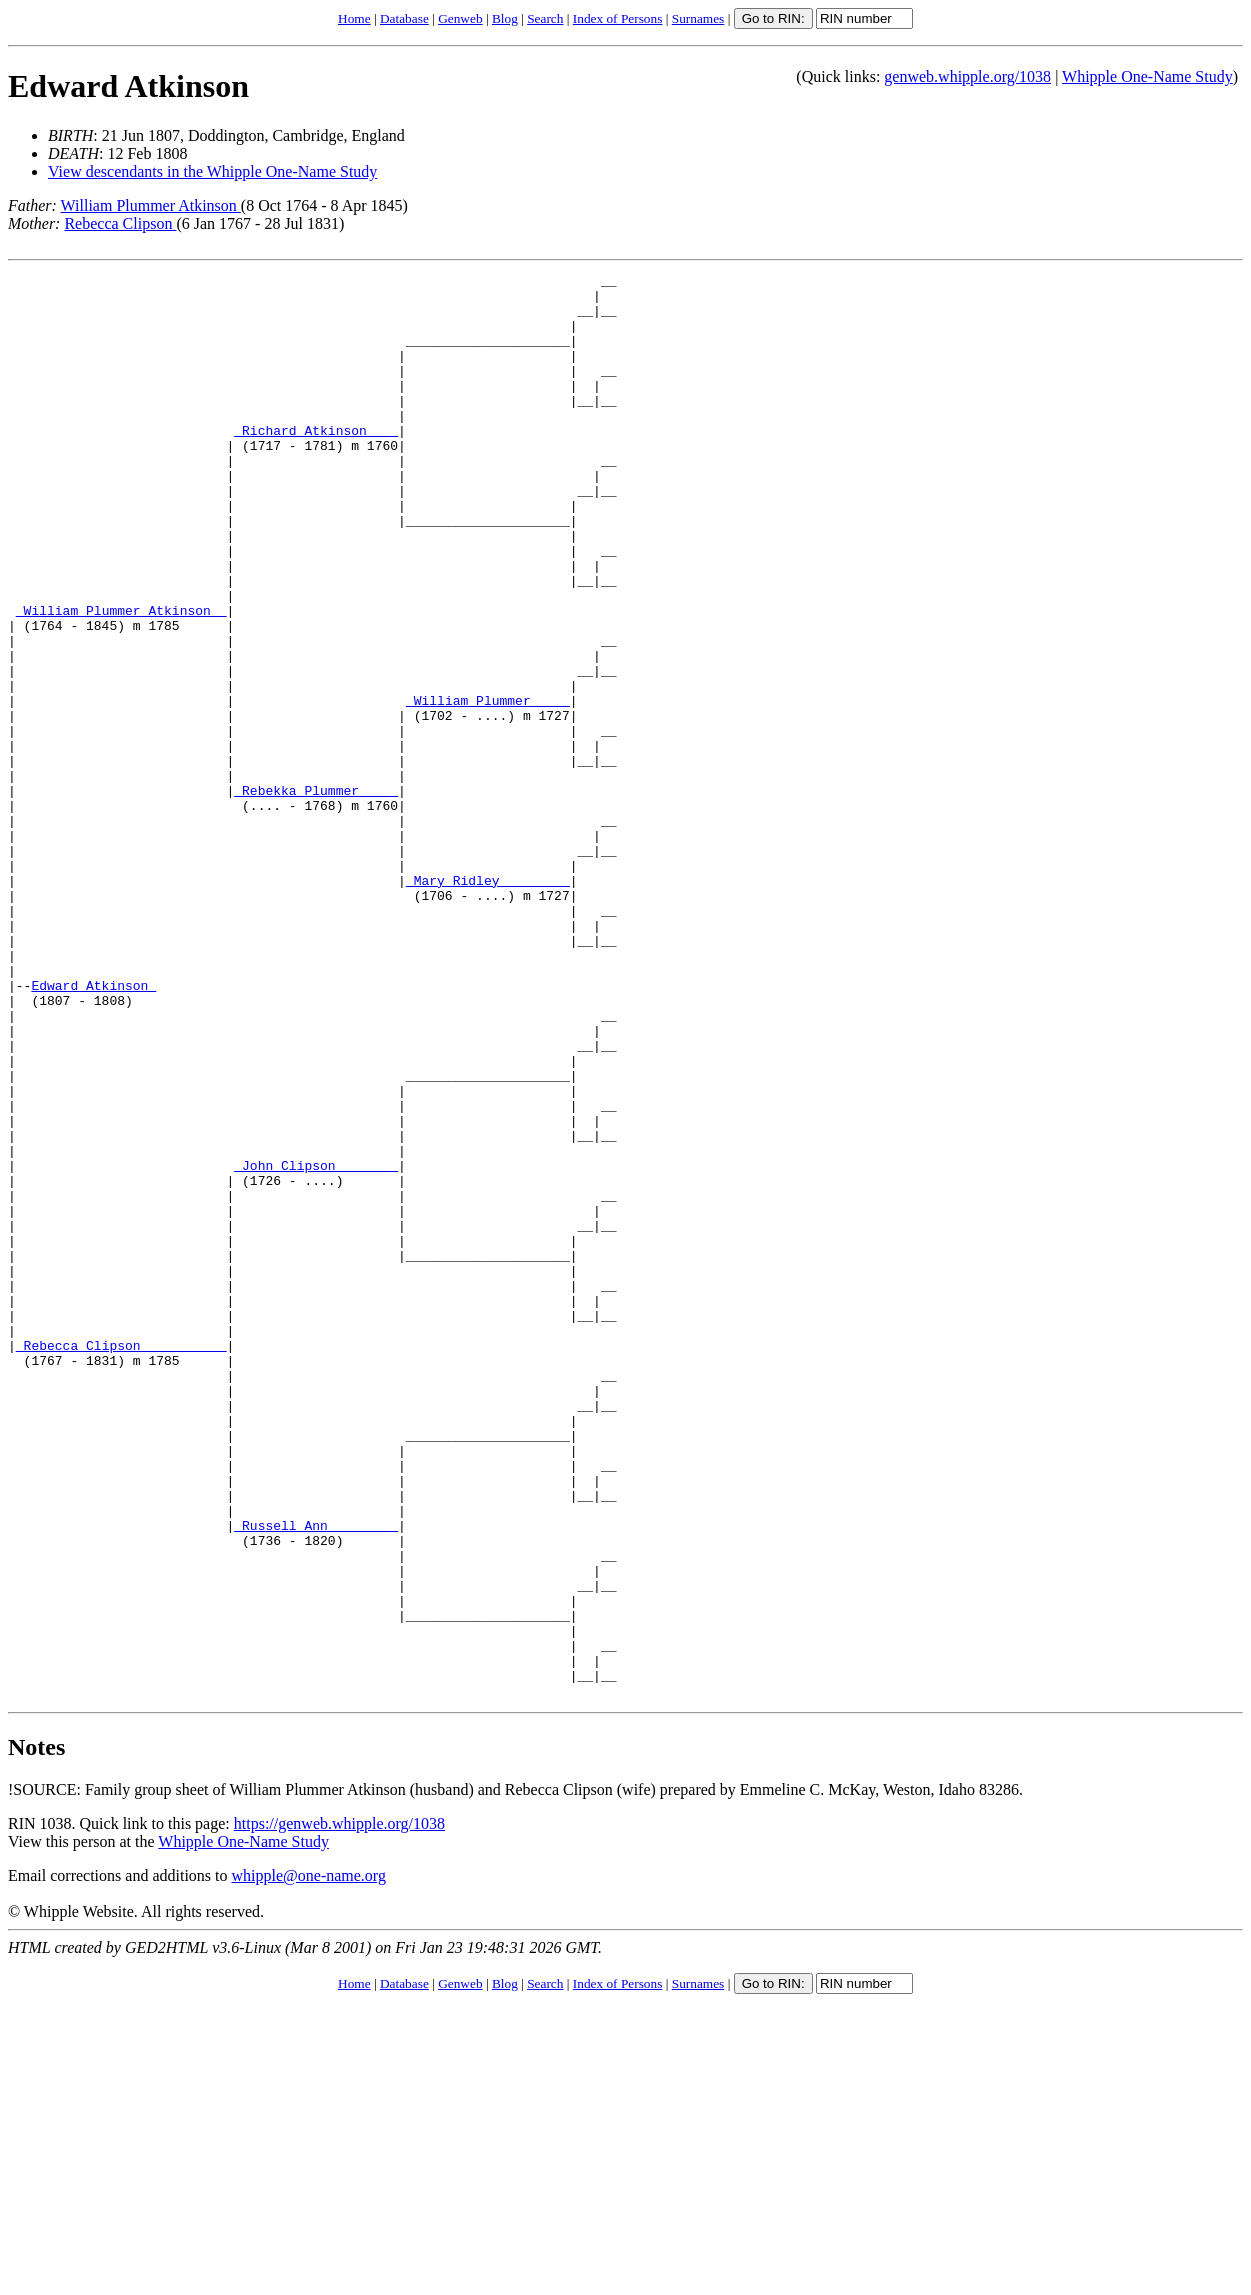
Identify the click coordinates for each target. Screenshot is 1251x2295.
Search (545, 18)
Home (354, 18)
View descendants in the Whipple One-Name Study (212, 171)
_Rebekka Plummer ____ (316, 895)
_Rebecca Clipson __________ (121, 1561)
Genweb (460, 18)
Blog (505, 18)
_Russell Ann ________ (316, 1777)
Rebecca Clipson (120, 223)
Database (404, 18)
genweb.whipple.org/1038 (967, 76)
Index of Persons (618, 18)
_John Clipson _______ (316, 1345)
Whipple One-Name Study (1147, 76)
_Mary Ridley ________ (488, 1003)
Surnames (698, 18)
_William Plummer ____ (488, 787)
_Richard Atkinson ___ (316, 463)
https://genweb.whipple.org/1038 (339, 2108)
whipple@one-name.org (309, 2160)
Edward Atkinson (128, 86)
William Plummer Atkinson (151, 205)
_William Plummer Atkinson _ (121, 679)
